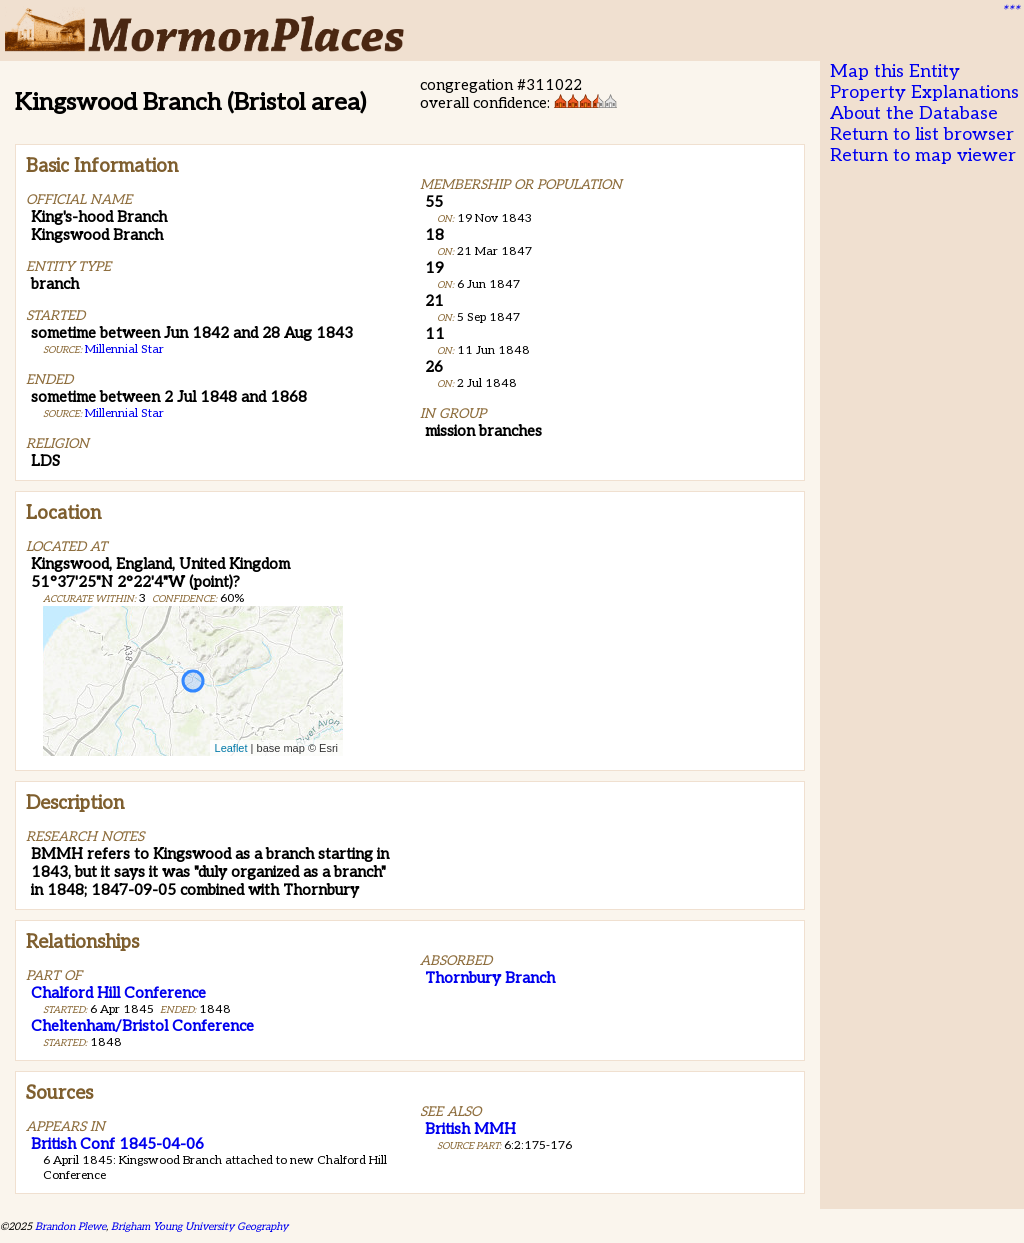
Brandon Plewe (70, 1226)
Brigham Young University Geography (199, 1226)
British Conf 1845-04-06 (117, 1144)
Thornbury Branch (490, 978)
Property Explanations (924, 92)
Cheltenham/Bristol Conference (142, 1026)
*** (1010, 11)
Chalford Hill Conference (118, 993)
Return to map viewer (923, 155)
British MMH (470, 1129)
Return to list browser (922, 134)
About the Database (914, 113)
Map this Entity (895, 71)
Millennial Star (124, 349)
